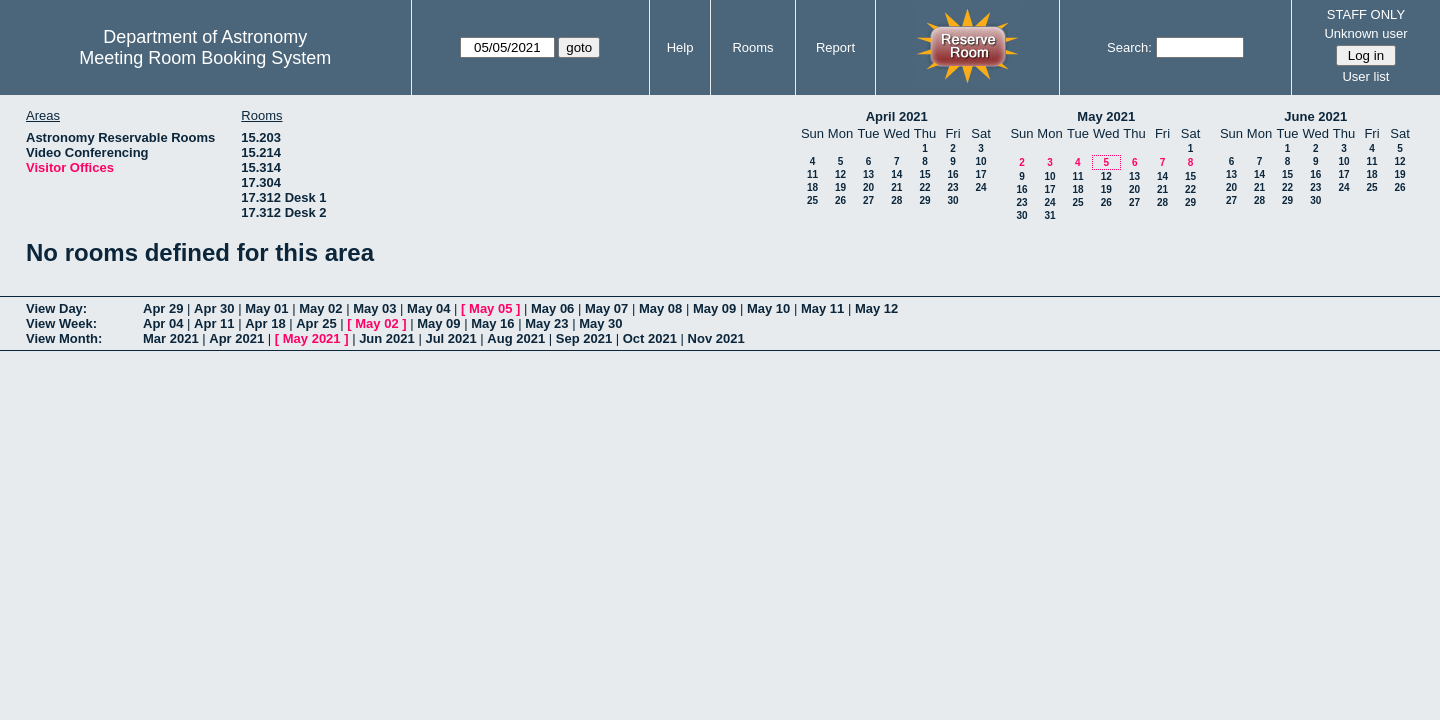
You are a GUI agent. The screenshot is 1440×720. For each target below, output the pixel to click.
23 (952, 187)
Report (835, 47)
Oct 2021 (650, 338)
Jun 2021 (387, 338)
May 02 (320, 308)
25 (812, 200)
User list (1365, 76)
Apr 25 (316, 323)
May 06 (552, 308)
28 (896, 200)
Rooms (752, 47)
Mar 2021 (171, 338)
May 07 (606, 308)
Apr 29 (163, 308)
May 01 (266, 308)
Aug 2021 (516, 338)
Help (680, 47)
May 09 (714, 308)
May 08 (660, 308)
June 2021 (1315, 116)
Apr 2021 (236, 338)
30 (952, 200)
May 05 (490, 308)
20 (868, 187)
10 (980, 161)
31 (1049, 215)
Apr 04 (163, 323)
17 (980, 174)
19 (840, 187)
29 (924, 200)
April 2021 (897, 116)
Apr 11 (214, 323)
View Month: (64, 338)
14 (896, 174)
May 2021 (1106, 116)
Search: (1129, 47)
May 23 (546, 323)
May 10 (768, 308)
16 (952, 174)
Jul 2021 (450, 338)
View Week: (61, 323)
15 (924, 174)
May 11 (822, 308)
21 (896, 187)
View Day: (56, 308)
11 (812, 174)
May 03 (374, 308)
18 (812, 187)
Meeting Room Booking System (205, 58)
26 (840, 200)
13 (868, 174)
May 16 (492, 323)
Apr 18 (265, 323)
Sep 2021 (584, 338)
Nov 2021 (716, 338)
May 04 (428, 308)
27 (868, 200)
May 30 (600, 323)
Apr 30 (214, 308)
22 (924, 187)
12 (840, 174)
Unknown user (1365, 33)
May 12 (876, 308)
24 (980, 187)
